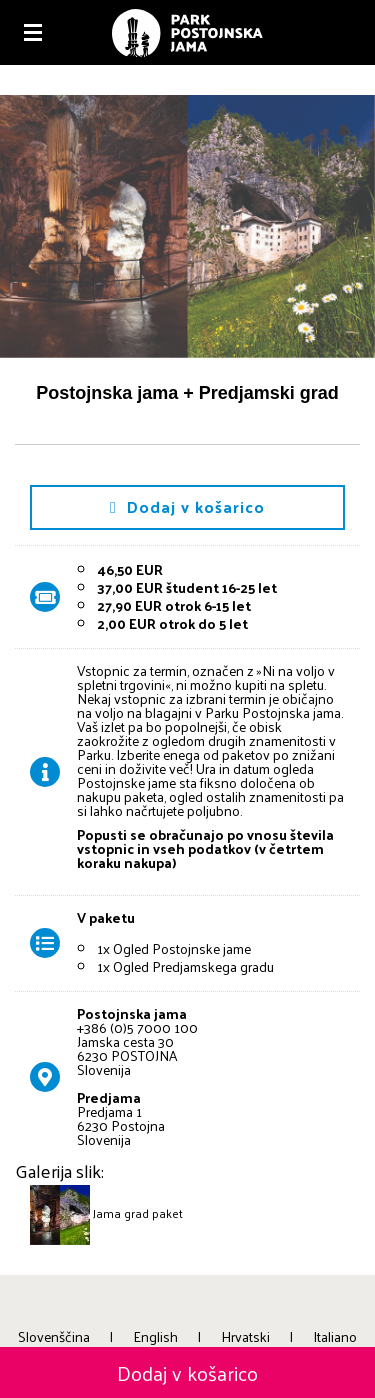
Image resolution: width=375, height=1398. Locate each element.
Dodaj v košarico (187, 506)
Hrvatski (245, 1336)
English (155, 1336)
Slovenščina (54, 1336)
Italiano (335, 1336)
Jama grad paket (138, 1213)
